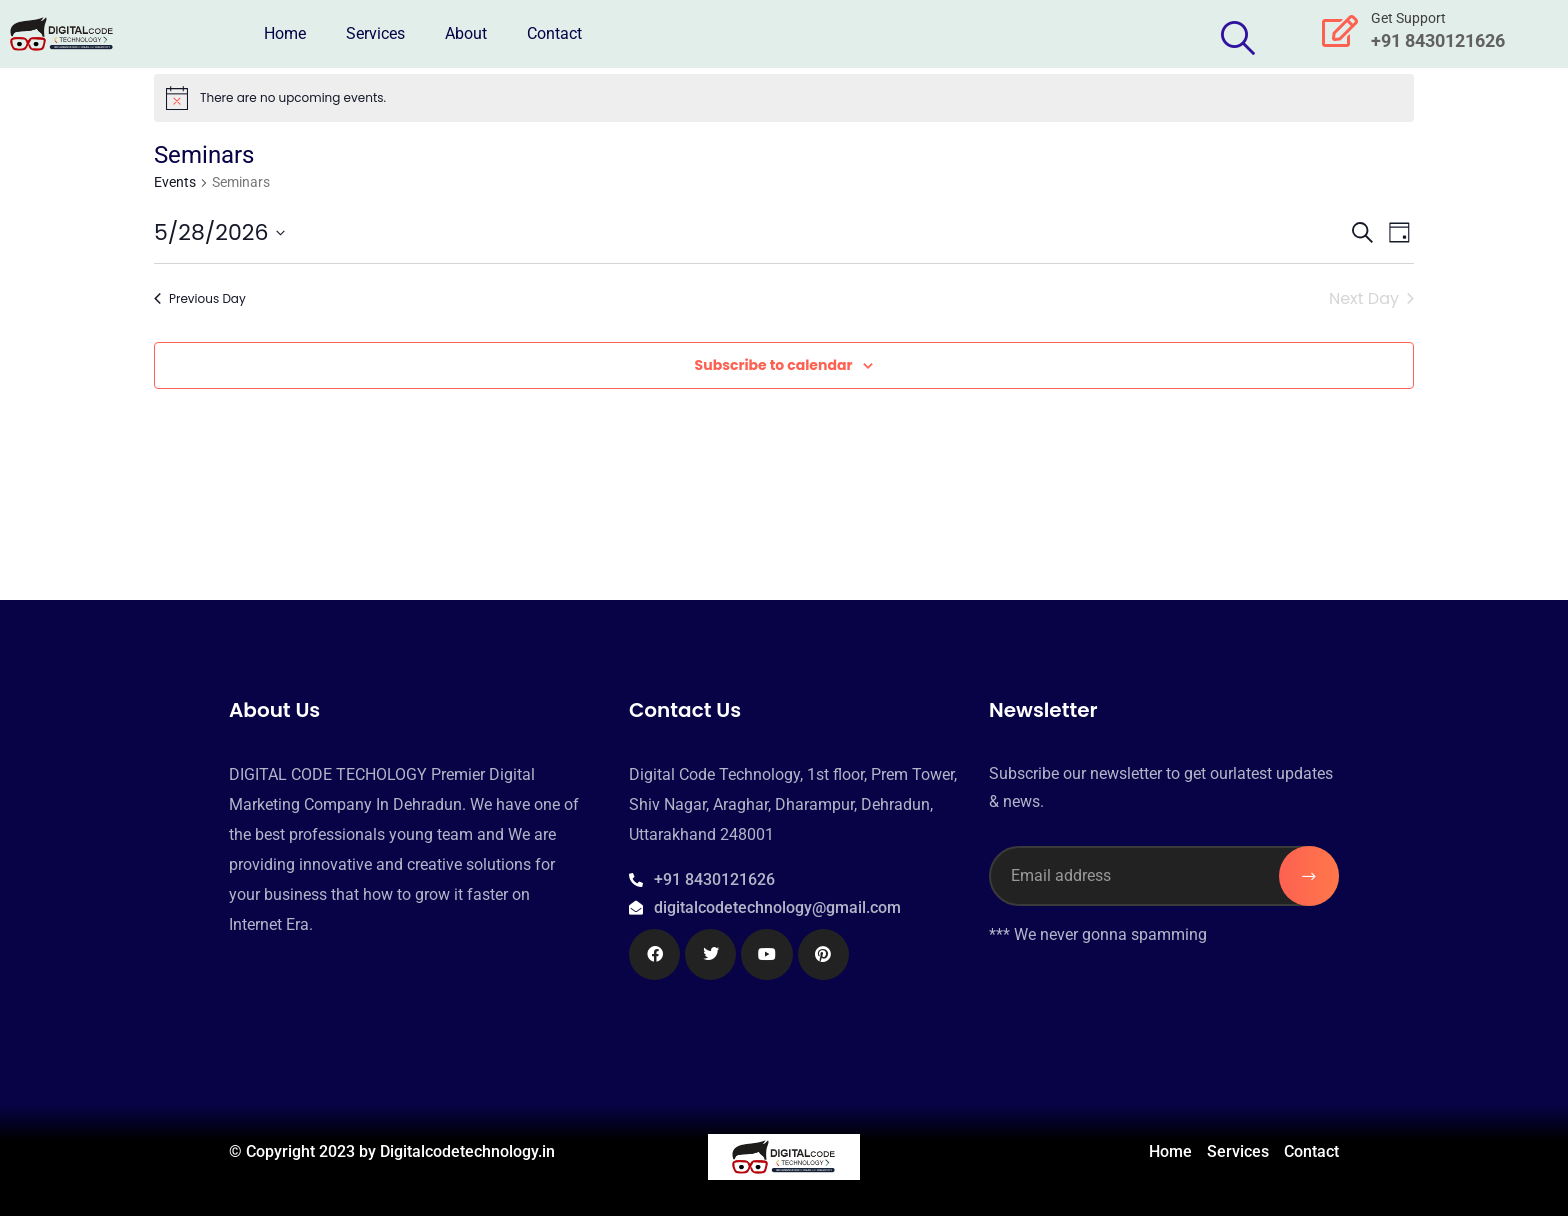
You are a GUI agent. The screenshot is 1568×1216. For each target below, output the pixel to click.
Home (285, 33)
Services (375, 33)
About (466, 33)
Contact (554, 33)
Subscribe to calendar (774, 365)
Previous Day (200, 298)
